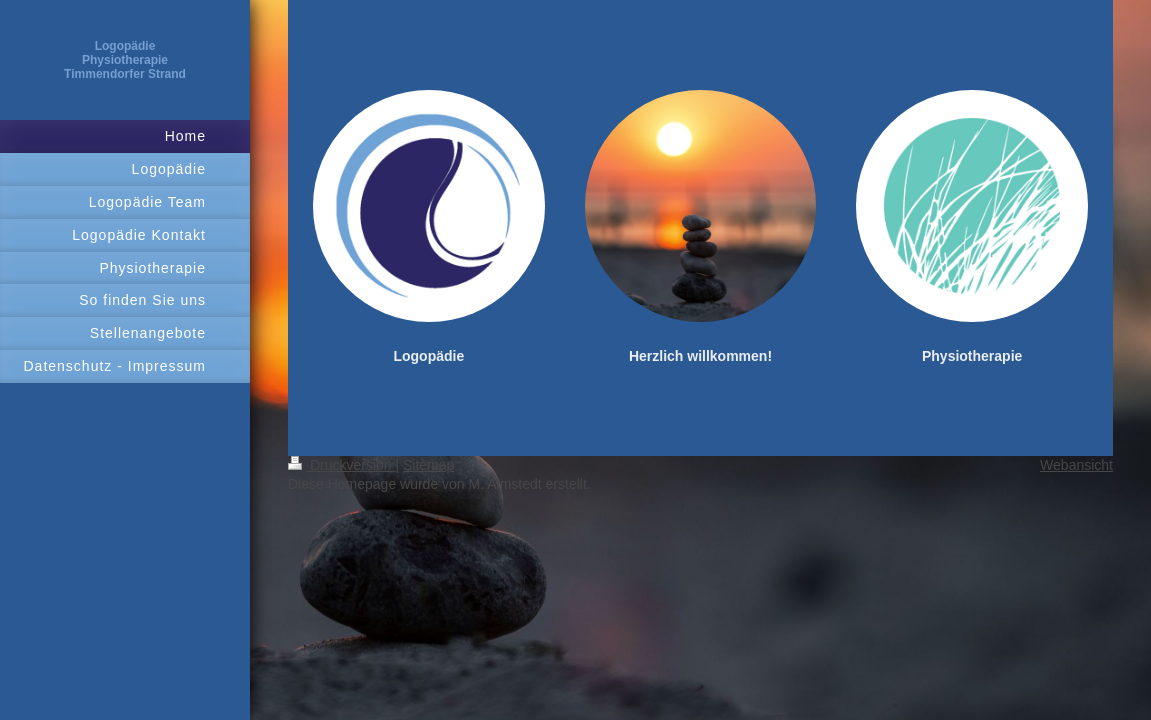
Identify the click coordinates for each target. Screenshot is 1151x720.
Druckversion (341, 465)
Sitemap (428, 465)
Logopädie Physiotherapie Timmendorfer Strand (125, 60)
